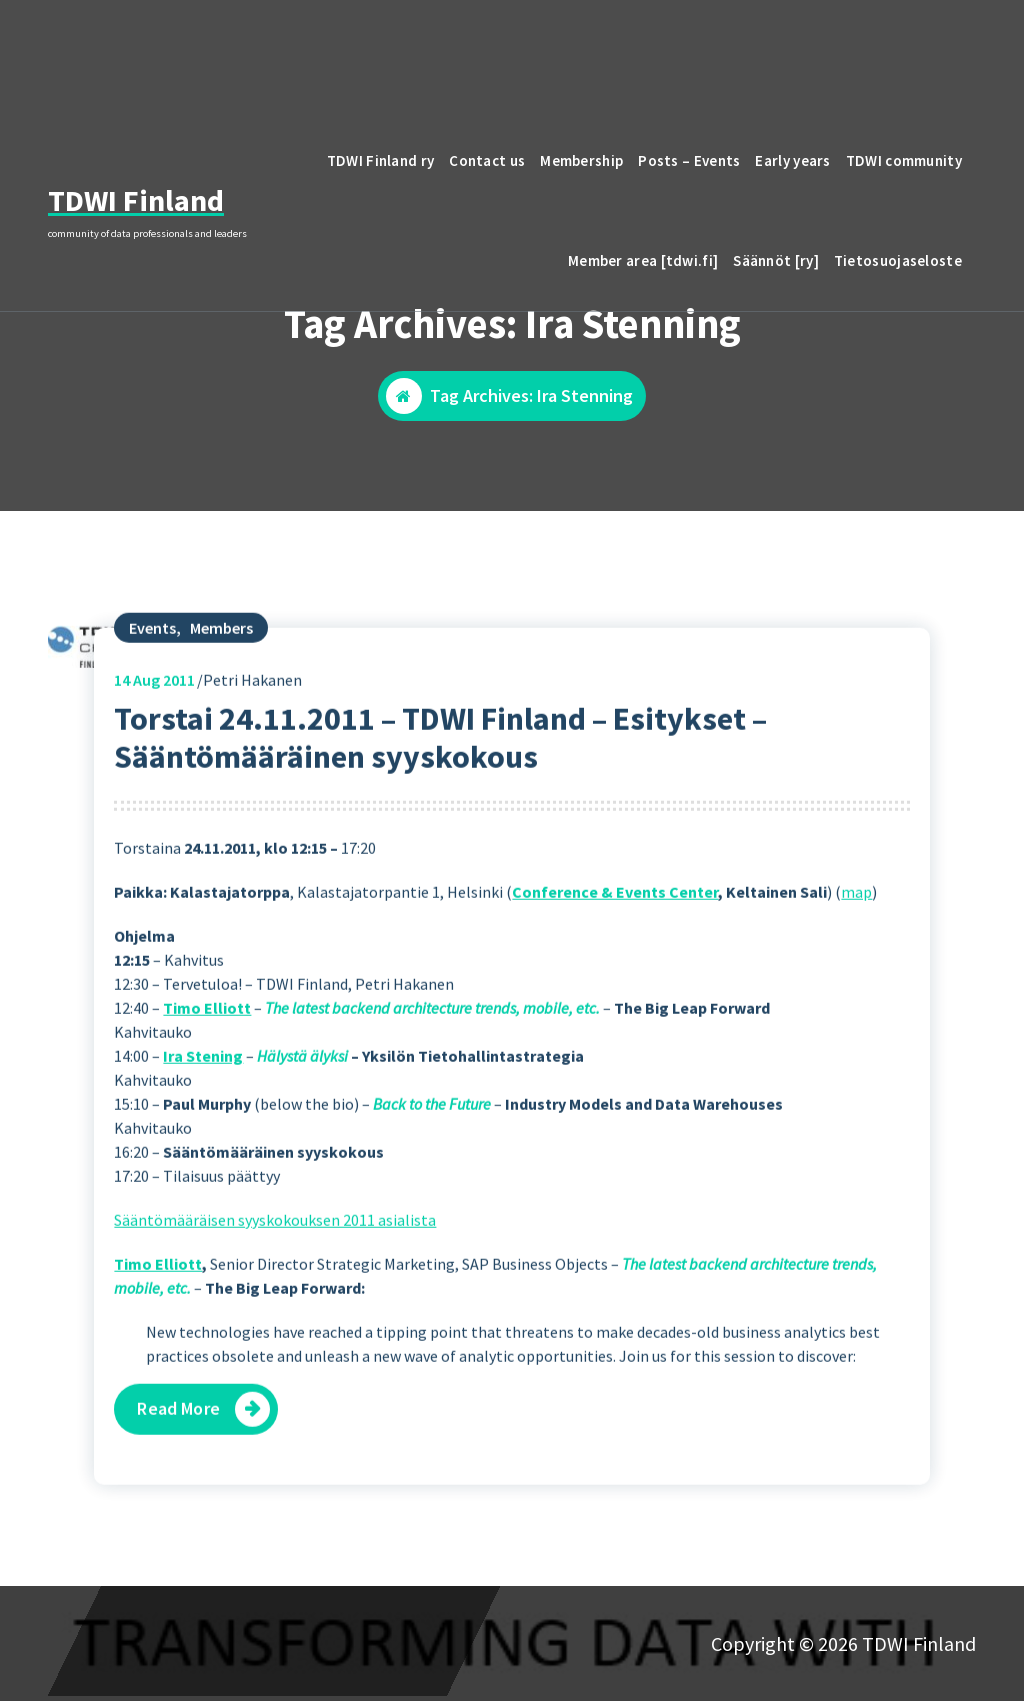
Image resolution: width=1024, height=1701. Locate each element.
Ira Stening (203, 1114)
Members (221, 685)
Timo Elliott (207, 1066)
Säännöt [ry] (776, 260)
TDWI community (904, 160)
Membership (581, 160)
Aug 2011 (154, 737)
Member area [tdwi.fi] (643, 260)
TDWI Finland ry (381, 160)
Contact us (487, 160)
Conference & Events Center (615, 950)
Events (152, 685)
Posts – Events (689, 160)
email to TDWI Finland (853, 45)
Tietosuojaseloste (898, 260)
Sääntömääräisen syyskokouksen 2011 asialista (275, 1278)
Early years (792, 160)
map (856, 950)
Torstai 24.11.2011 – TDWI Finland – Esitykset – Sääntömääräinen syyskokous (440, 795)
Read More (179, 1466)
